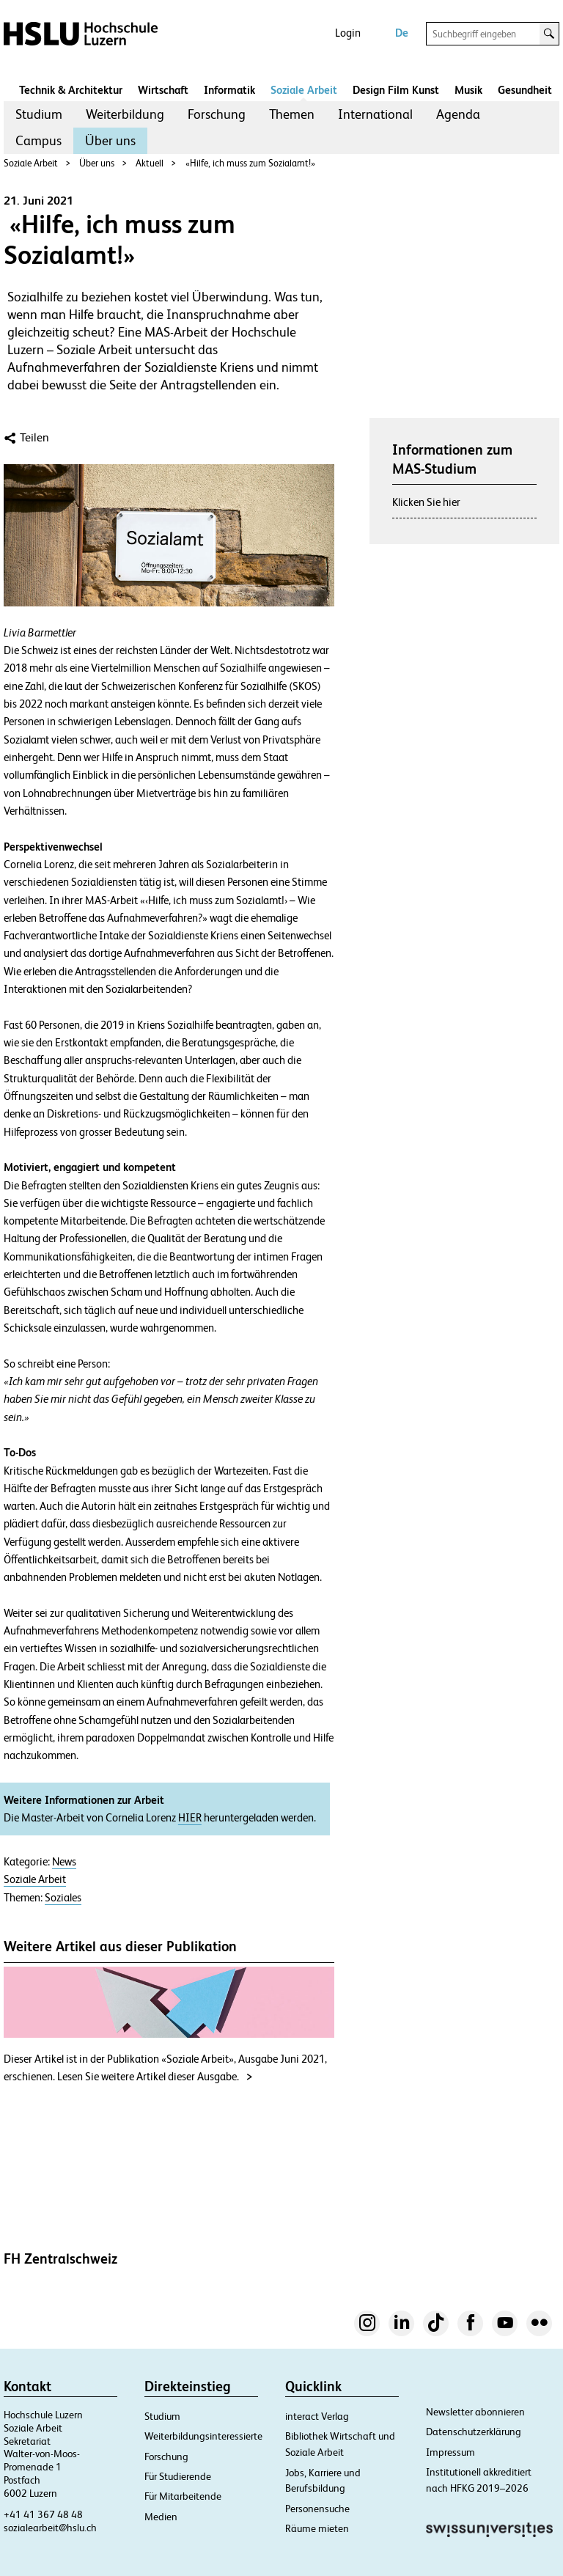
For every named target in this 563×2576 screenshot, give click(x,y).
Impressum (450, 2452)
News (64, 1862)
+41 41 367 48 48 (43, 2514)
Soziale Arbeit (304, 90)
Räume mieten (317, 2528)
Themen (291, 114)
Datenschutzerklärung (473, 2431)
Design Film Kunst (396, 90)
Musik (468, 90)
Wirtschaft (163, 90)
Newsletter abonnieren (475, 2412)
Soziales (63, 1898)
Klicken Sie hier (426, 502)
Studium (38, 114)
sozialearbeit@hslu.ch (50, 2527)
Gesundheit (525, 90)
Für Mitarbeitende (182, 2496)
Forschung (217, 114)
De (401, 32)
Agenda (458, 114)
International (375, 114)
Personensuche (317, 2508)
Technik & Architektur (70, 90)
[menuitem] (39, 114)
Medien (160, 2516)
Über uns (110, 140)
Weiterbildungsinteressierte (203, 2436)
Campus (38, 140)
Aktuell (149, 163)
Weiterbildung (125, 114)
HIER (190, 1818)
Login (348, 32)
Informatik (229, 90)
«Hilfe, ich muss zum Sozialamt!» (250, 163)
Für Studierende (177, 2476)
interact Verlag (317, 2416)
